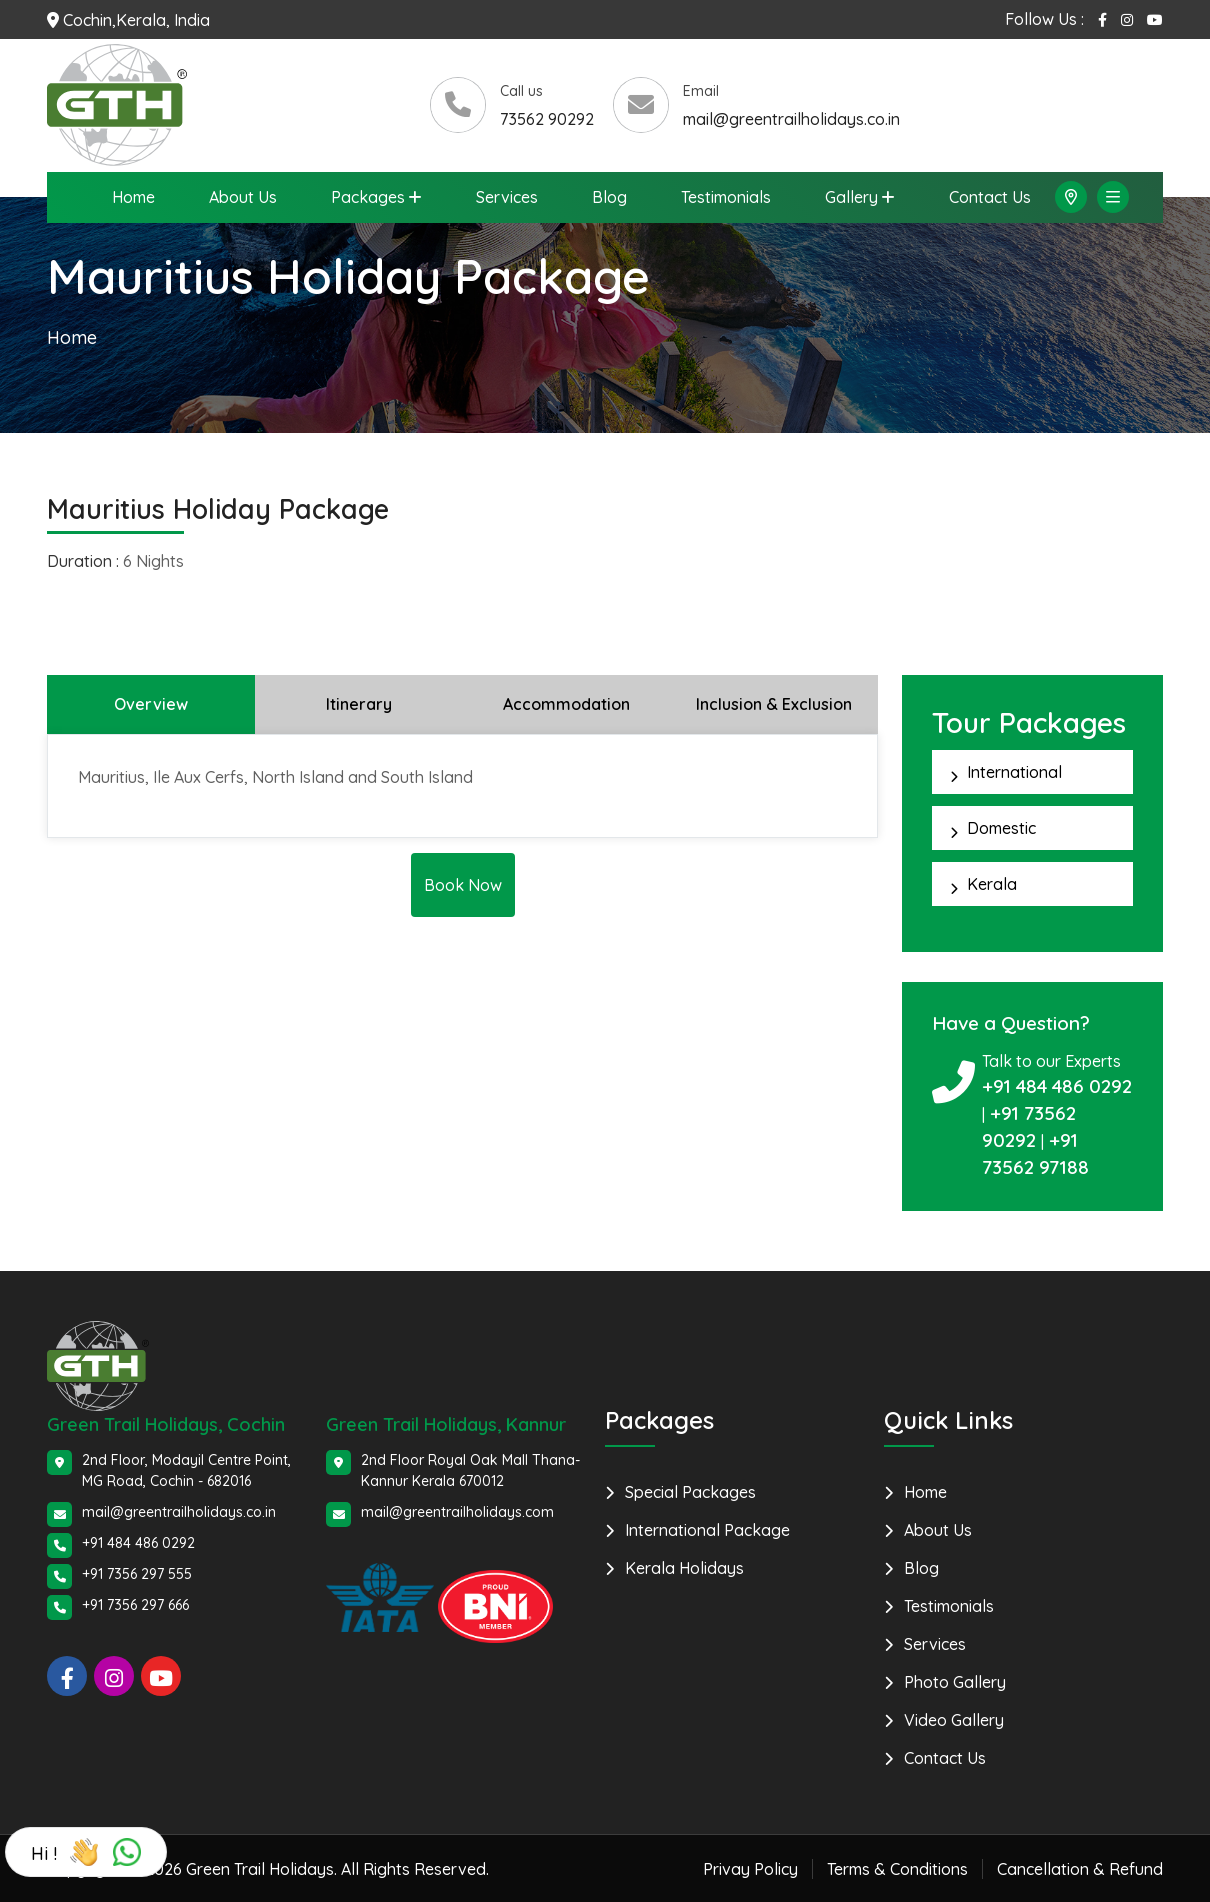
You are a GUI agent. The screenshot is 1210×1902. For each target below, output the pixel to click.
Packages (368, 197)
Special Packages (690, 1491)
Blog (609, 197)
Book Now (463, 884)
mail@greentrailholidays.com (457, 1511)
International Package (707, 1529)
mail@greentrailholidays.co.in (791, 119)
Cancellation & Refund (1080, 1868)
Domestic (1001, 827)
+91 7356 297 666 (135, 1604)
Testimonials (726, 197)
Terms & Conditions (897, 1868)
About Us (243, 197)
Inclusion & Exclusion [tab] (774, 703)
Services (507, 197)
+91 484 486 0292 (1057, 1085)
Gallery (851, 197)
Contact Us (990, 197)
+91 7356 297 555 (137, 1573)
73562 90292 (547, 119)
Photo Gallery (955, 1681)
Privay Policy (750, 1868)
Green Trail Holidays (260, 1868)
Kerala (992, 883)
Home (133, 197)
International (1014, 771)
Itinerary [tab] (359, 703)
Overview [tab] (151, 703)
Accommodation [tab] (566, 703)
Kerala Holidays (684, 1567)
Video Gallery (954, 1719)
